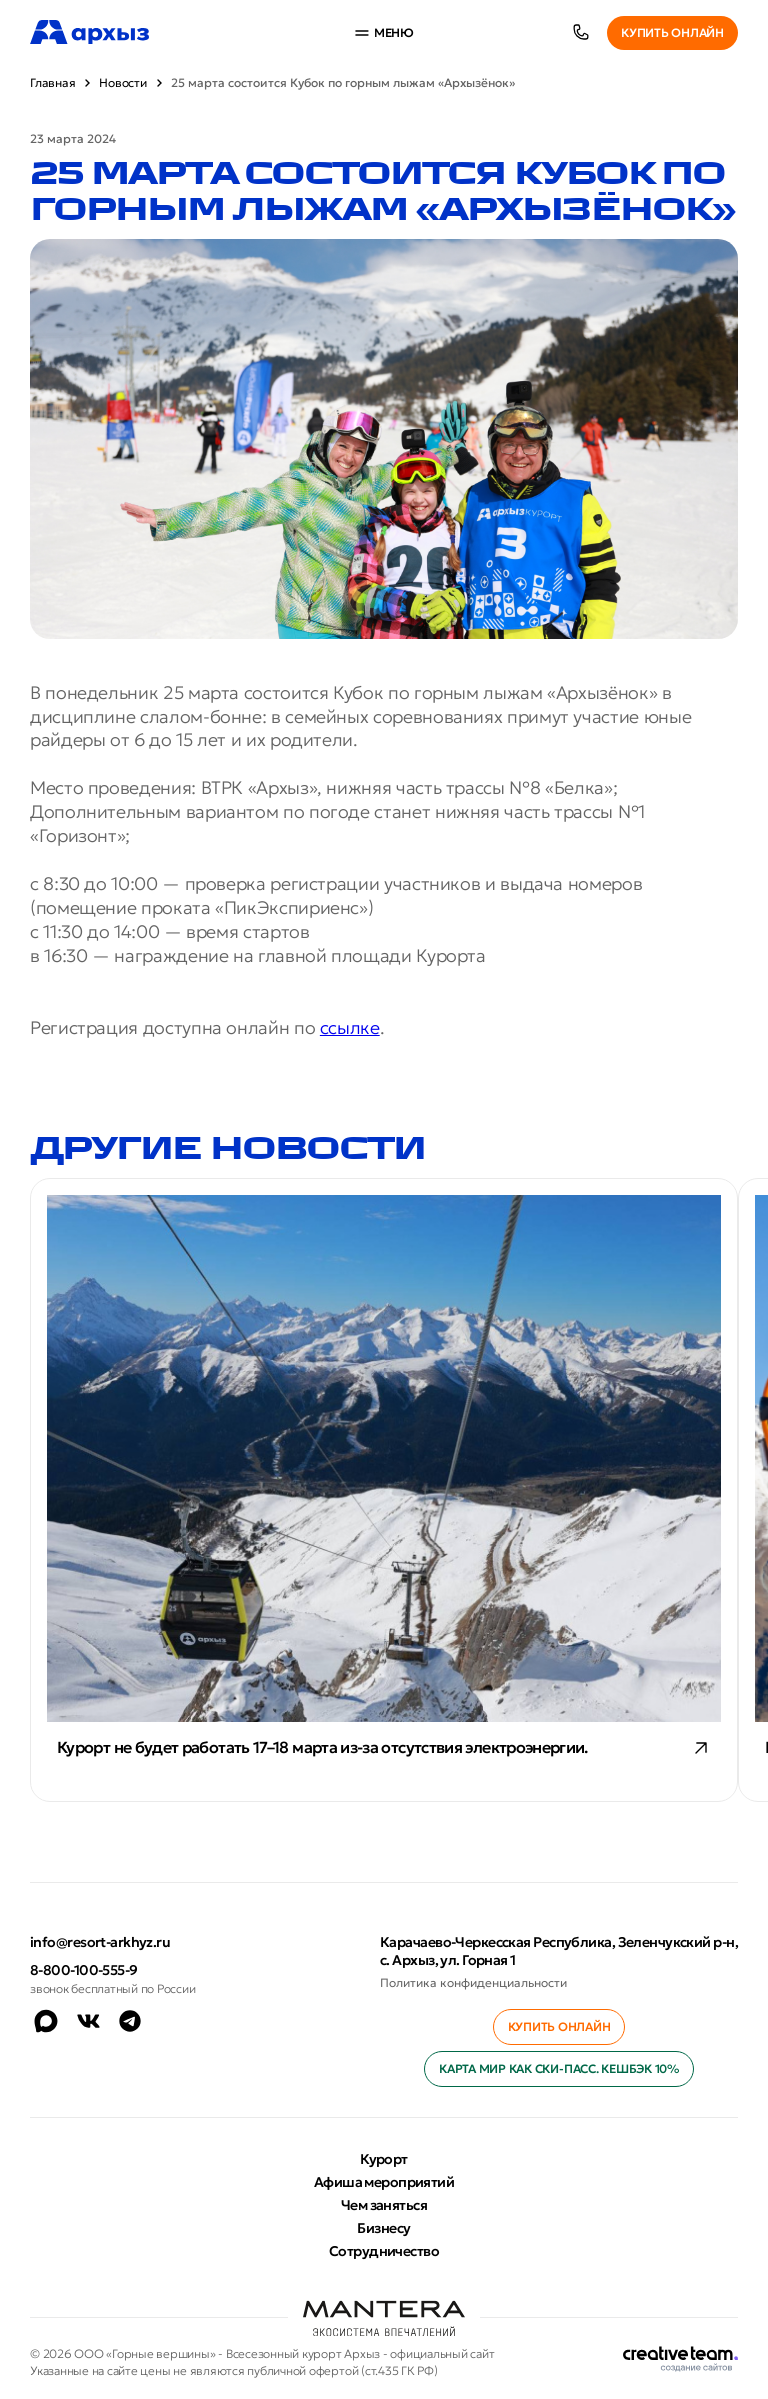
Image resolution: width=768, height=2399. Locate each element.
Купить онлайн (672, 32)
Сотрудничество (384, 2251)
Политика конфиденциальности (473, 1982)
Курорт (384, 2159)
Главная (52, 82)
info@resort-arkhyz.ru (100, 1942)
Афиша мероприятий (384, 2182)
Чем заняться (384, 2205)
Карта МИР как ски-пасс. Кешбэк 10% (559, 2068)
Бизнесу (383, 2228)
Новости (122, 82)
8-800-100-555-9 (84, 1970)
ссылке (350, 1027)
